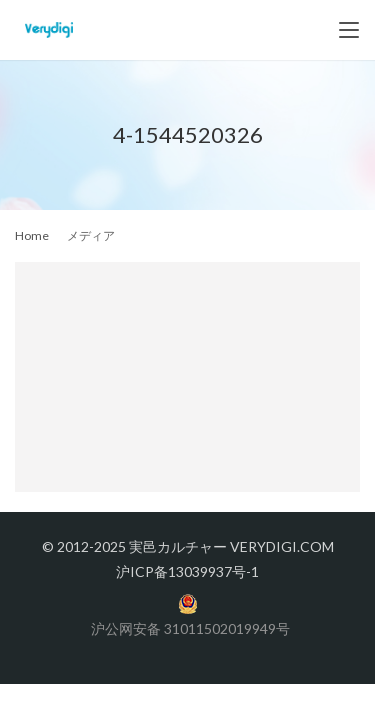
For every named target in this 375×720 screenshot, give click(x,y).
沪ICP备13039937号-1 (187, 571)
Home (32, 235)
